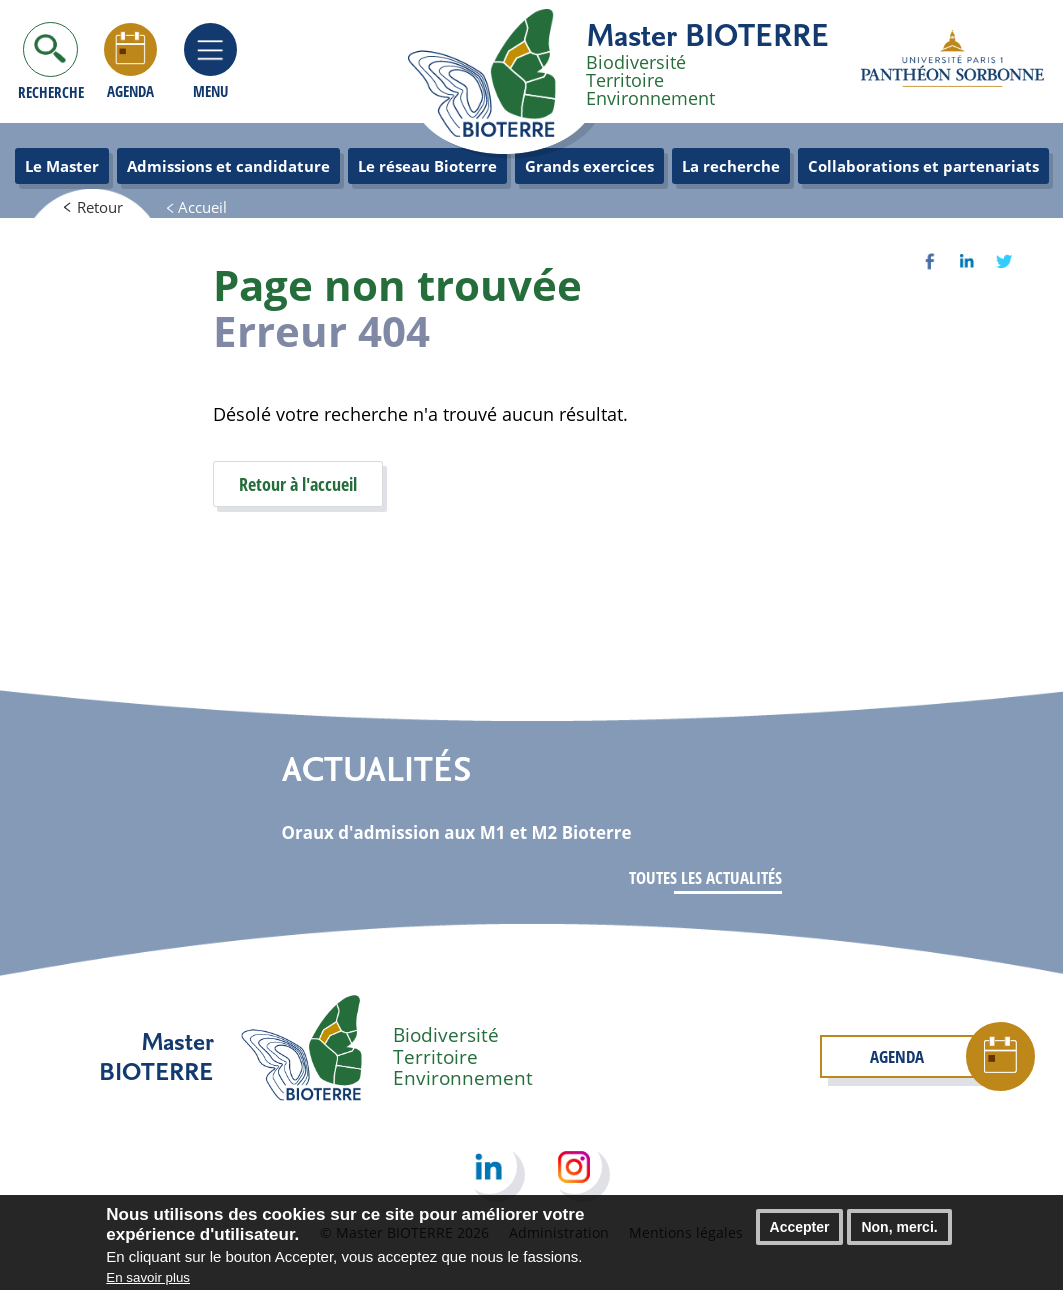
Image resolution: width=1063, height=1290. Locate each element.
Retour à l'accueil (298, 484)
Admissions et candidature (228, 166)
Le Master (62, 166)
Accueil (202, 207)
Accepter (800, 1234)
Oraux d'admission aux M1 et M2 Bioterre (457, 832)
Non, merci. (899, 1234)
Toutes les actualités (705, 877)
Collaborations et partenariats (923, 166)
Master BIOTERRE (707, 34)
